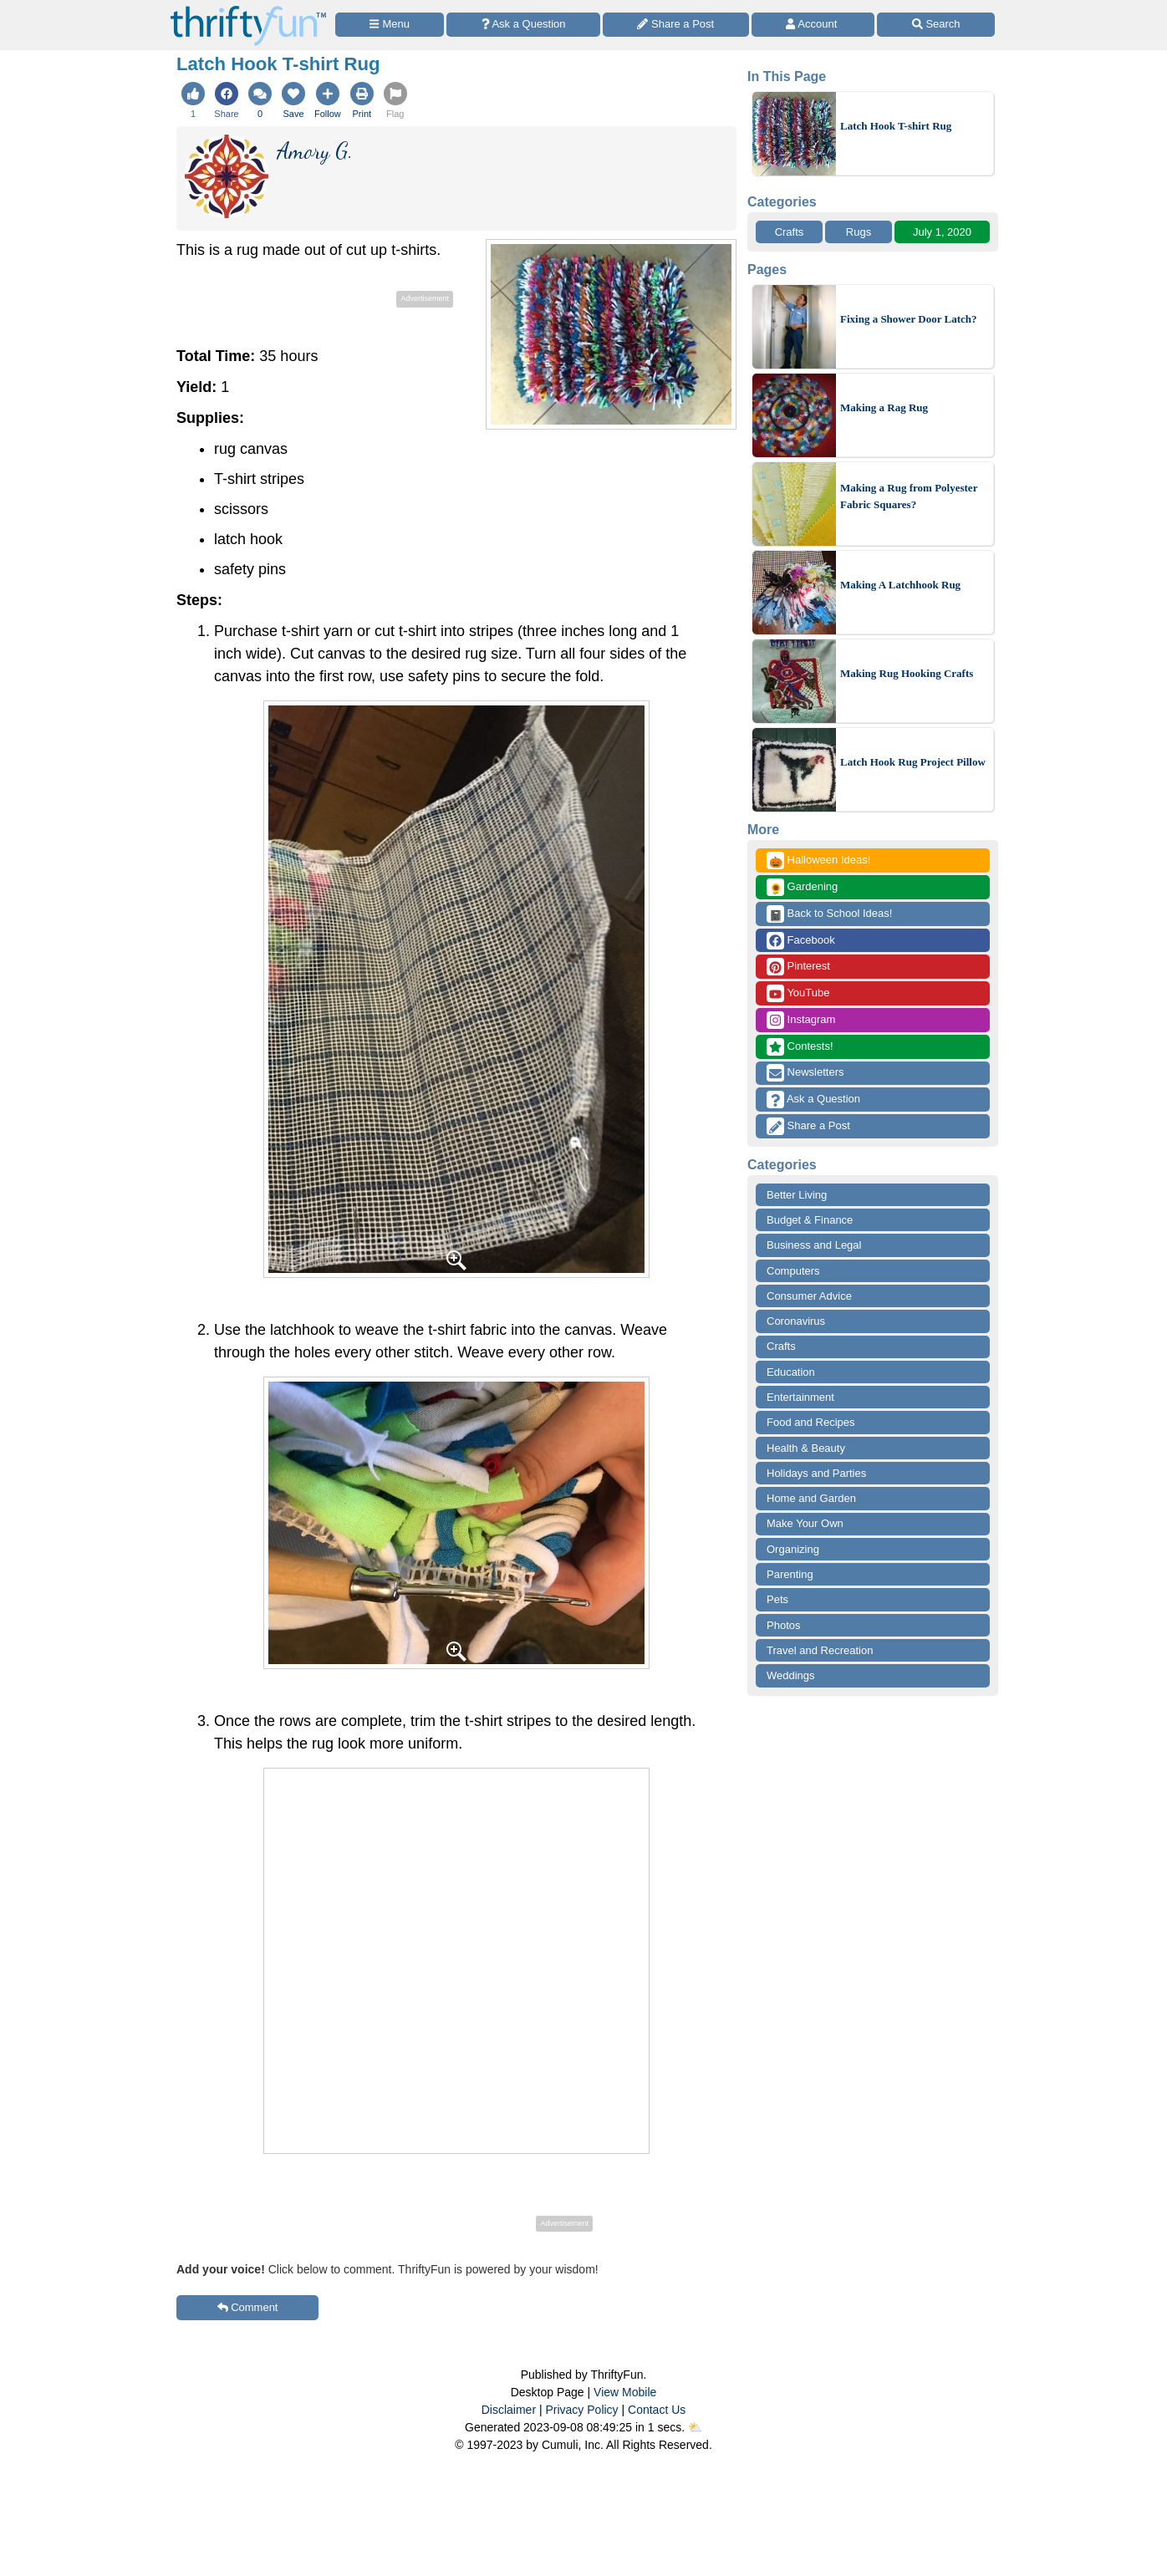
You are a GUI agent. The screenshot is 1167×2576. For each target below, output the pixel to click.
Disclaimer (509, 2409)
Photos (783, 1625)
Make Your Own (805, 1523)
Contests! (800, 1047)
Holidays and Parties (816, 1473)
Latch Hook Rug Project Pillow (913, 762)
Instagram (801, 1020)
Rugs (858, 232)
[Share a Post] (676, 25)
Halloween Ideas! (818, 860)
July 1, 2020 (942, 232)
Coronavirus (796, 1321)
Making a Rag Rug (884, 407)
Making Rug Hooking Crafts (906, 673)
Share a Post (808, 1126)
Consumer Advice (809, 1296)
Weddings (791, 1675)
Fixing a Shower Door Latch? (908, 319)
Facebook (801, 940)
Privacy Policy (581, 2409)
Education (791, 1372)
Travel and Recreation (820, 1650)
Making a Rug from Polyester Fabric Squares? (908, 496)
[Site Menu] (389, 25)
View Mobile (625, 2392)
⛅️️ (695, 2427)
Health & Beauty (806, 1448)
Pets (777, 1599)
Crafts (789, 232)
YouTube (798, 993)
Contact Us (656, 2409)
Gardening (802, 887)
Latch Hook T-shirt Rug (895, 126)
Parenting (790, 1574)
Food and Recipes (811, 1422)
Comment (247, 2307)
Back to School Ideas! (829, 914)
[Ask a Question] (523, 25)
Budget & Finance (810, 1220)
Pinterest (798, 966)
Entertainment (800, 1397)
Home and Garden (811, 1498)
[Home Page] (248, 10)
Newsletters (805, 1073)
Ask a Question (813, 1099)
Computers (793, 1271)
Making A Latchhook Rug (900, 584)
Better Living (797, 1195)
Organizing (793, 1549)
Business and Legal (814, 1245)
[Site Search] (936, 25)
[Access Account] (813, 25)
